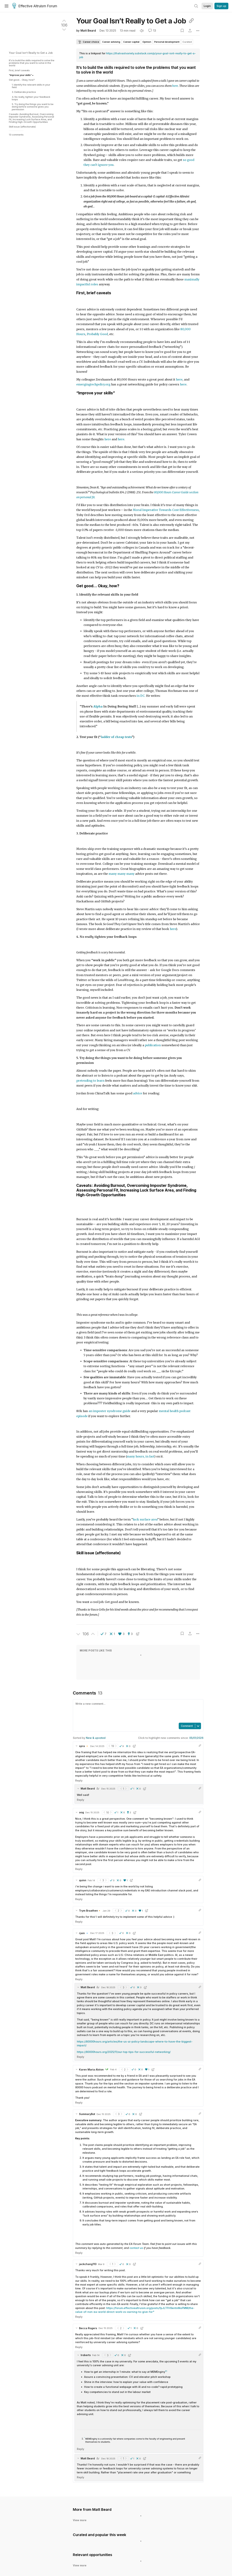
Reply (78, 1764)
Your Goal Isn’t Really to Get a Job (31, 52)
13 (152, 30)
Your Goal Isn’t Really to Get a (135, 21)
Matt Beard (88, 30)
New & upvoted (95, 1721)
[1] (166, 2355)
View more (79, 2503)
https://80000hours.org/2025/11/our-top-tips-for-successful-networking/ (124, 2035)
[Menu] (6, 6)
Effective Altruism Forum (34, 6)
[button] (103, 1634)
